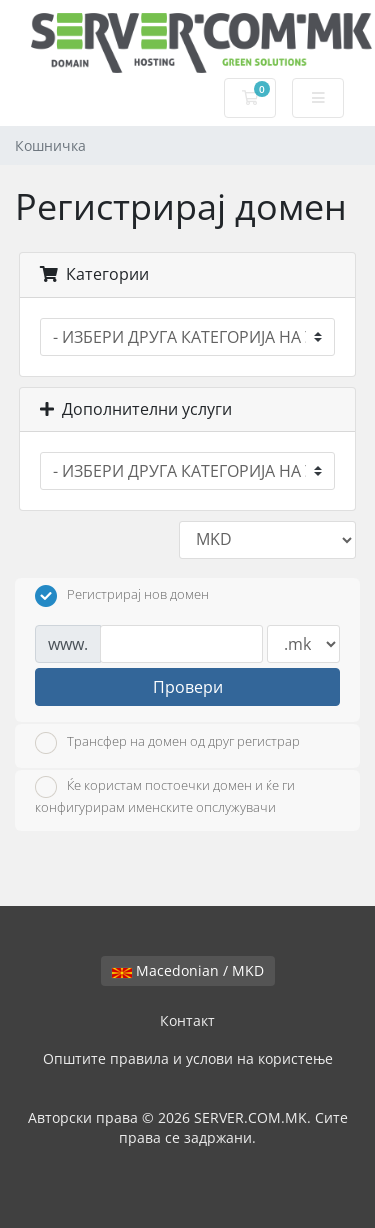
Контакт (187, 1020)
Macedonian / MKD (188, 970)
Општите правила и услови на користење (188, 1058)
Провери (188, 687)
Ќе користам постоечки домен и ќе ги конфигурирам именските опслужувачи (165, 796)
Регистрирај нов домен (122, 596)
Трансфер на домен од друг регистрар (167, 743)
